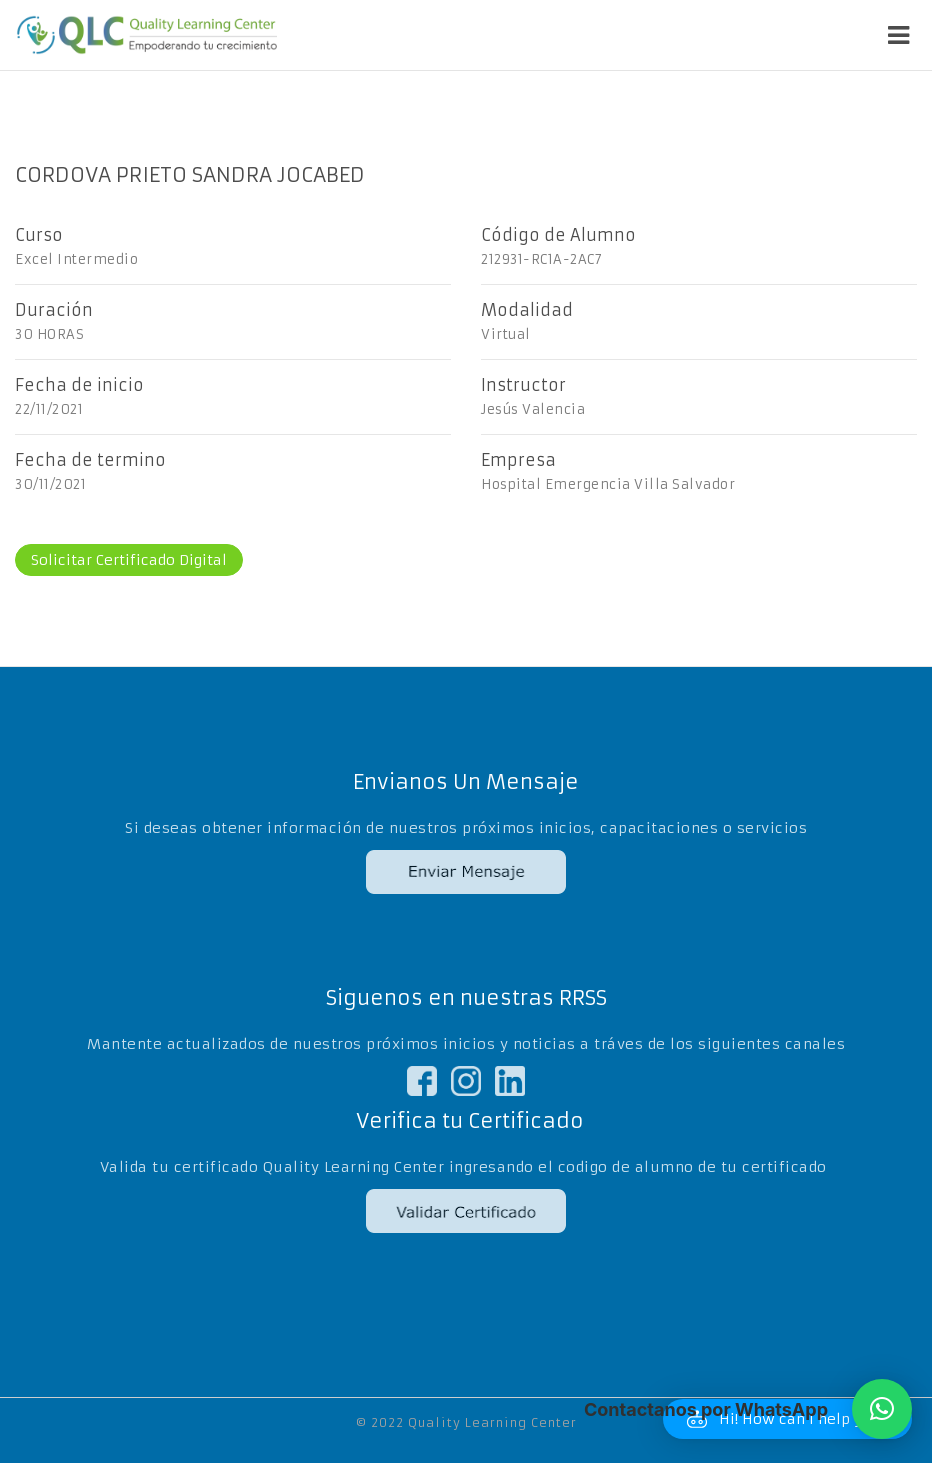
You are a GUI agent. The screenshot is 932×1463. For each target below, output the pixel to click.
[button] (882, 1409)
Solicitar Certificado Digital (129, 560)
